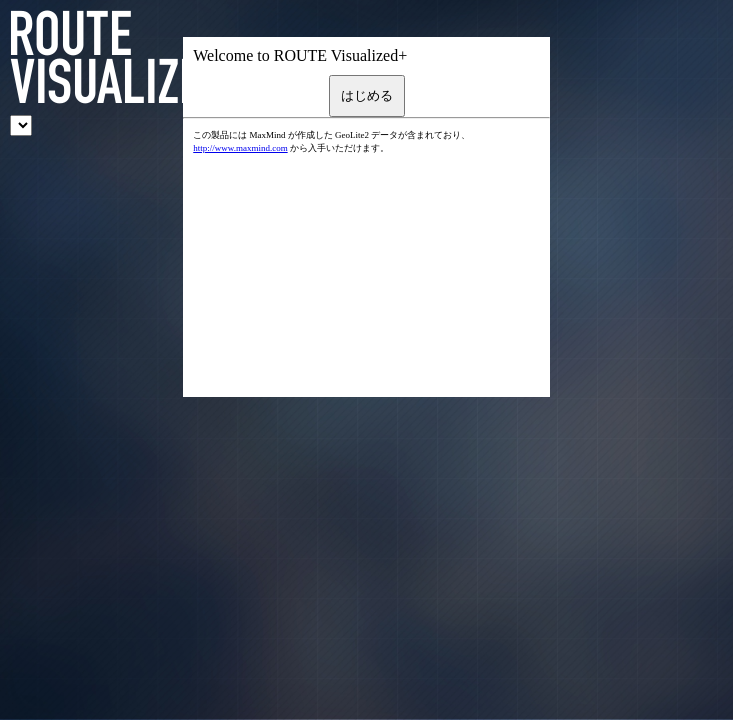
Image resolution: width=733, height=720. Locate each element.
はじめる (367, 95)
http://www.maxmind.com (240, 148)
